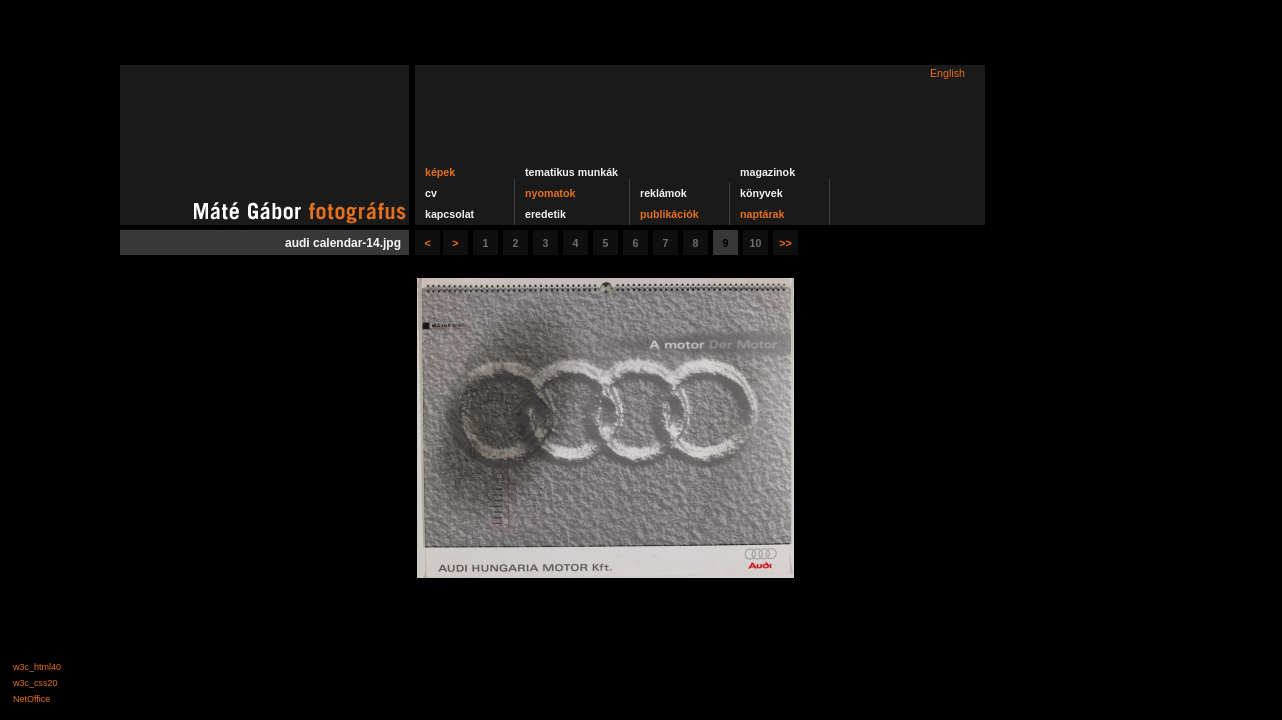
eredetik (545, 214)
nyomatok (550, 193)
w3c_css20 (35, 683)
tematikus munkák (571, 172)
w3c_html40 (37, 667)
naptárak (762, 214)
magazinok (767, 172)
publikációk (669, 214)
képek (440, 172)
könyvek (761, 193)
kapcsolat (449, 214)
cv (431, 193)
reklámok (663, 193)
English (947, 73)
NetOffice (31, 699)
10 (756, 243)
